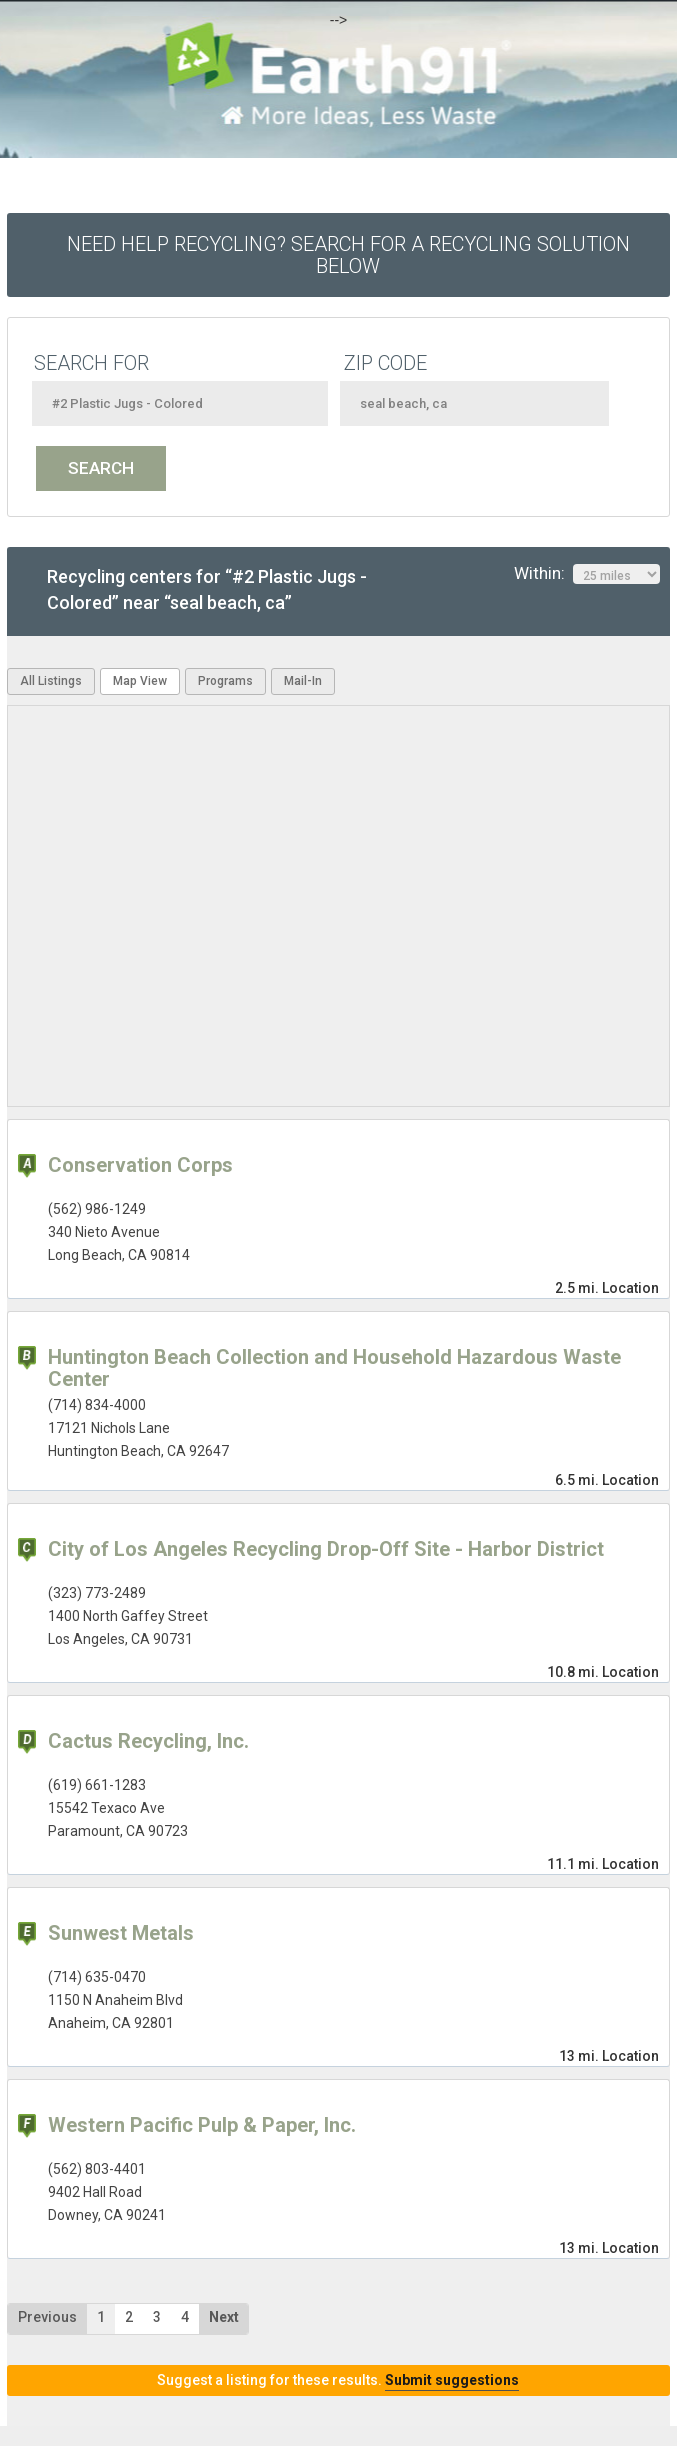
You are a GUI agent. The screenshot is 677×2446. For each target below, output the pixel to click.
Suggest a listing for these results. (338, 2380)
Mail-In (303, 681)
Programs (225, 681)
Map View (140, 681)
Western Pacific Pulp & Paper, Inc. (202, 2125)
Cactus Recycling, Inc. (148, 1741)
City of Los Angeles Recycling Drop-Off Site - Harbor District (326, 1549)
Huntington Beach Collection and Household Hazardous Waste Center (334, 1368)
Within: (587, 574)
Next (224, 2317)
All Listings (51, 681)
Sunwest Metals (121, 1933)
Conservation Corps (140, 1165)
